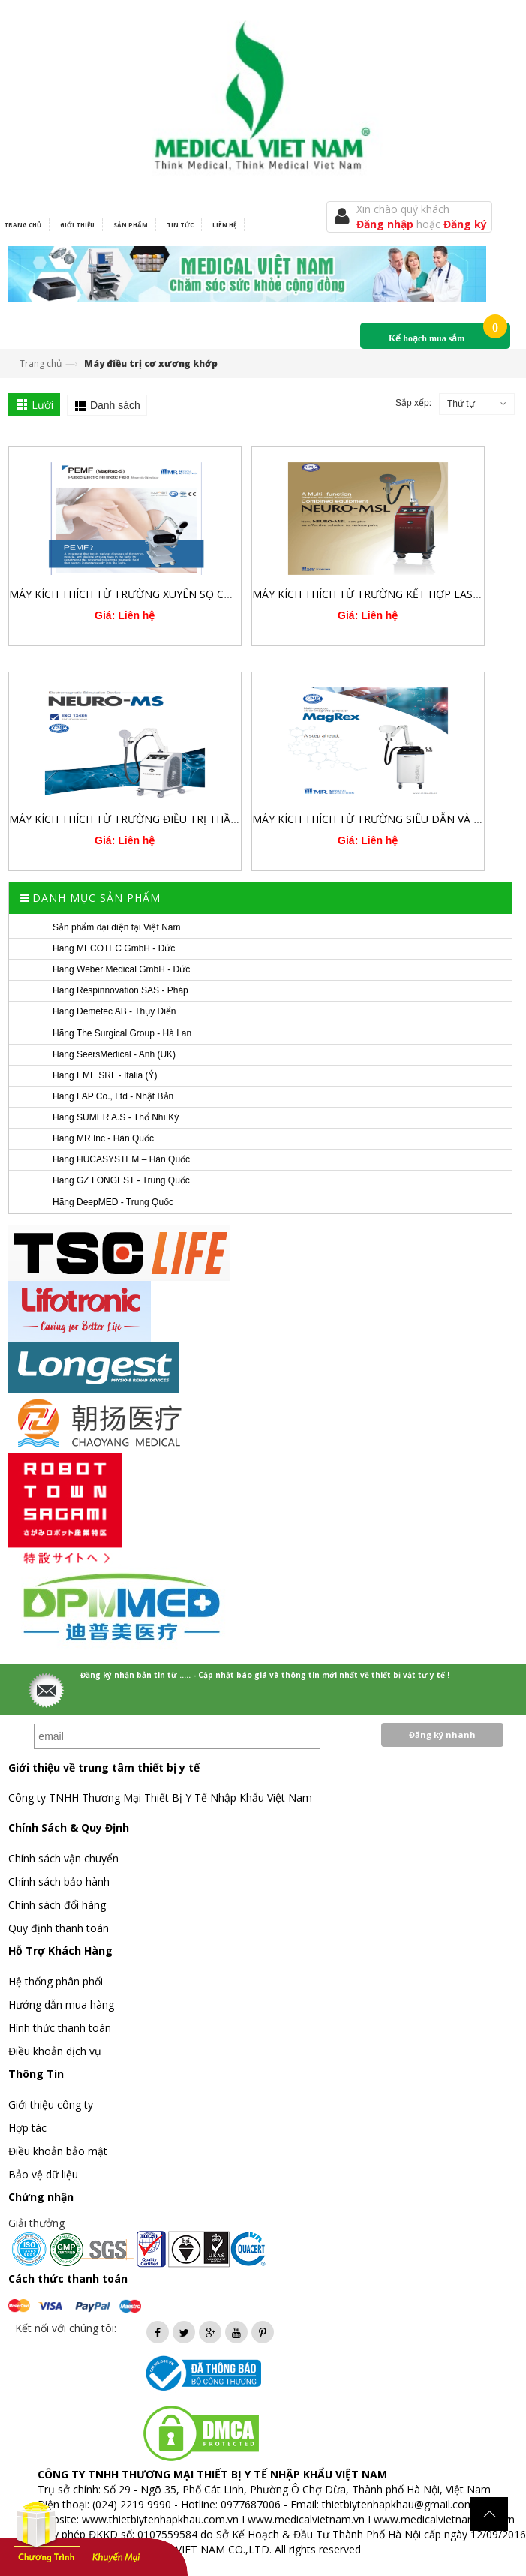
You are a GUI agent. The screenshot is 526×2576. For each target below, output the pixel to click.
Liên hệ (224, 225)
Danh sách (115, 405)
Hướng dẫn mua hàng (61, 2004)
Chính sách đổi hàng (57, 1905)
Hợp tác (27, 2128)
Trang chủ (41, 363)
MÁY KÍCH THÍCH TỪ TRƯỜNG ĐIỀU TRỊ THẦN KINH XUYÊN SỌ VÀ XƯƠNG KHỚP (209, 819)
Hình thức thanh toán (59, 2028)
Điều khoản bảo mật (57, 2151)
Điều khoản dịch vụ (54, 2051)
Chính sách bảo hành (59, 1881)
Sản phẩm (130, 225)
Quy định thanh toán (58, 1928)
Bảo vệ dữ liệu (43, 2174)
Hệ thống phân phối (55, 1981)
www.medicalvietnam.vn (306, 2519)
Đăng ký (465, 224)
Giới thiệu (77, 225)
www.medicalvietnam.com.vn (444, 2519)
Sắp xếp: (413, 403)
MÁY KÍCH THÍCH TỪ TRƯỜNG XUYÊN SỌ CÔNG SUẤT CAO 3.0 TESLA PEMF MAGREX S (224, 594)
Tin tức (180, 225)
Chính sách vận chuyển (63, 1858)
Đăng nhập (386, 224)
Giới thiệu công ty (50, 2104)
